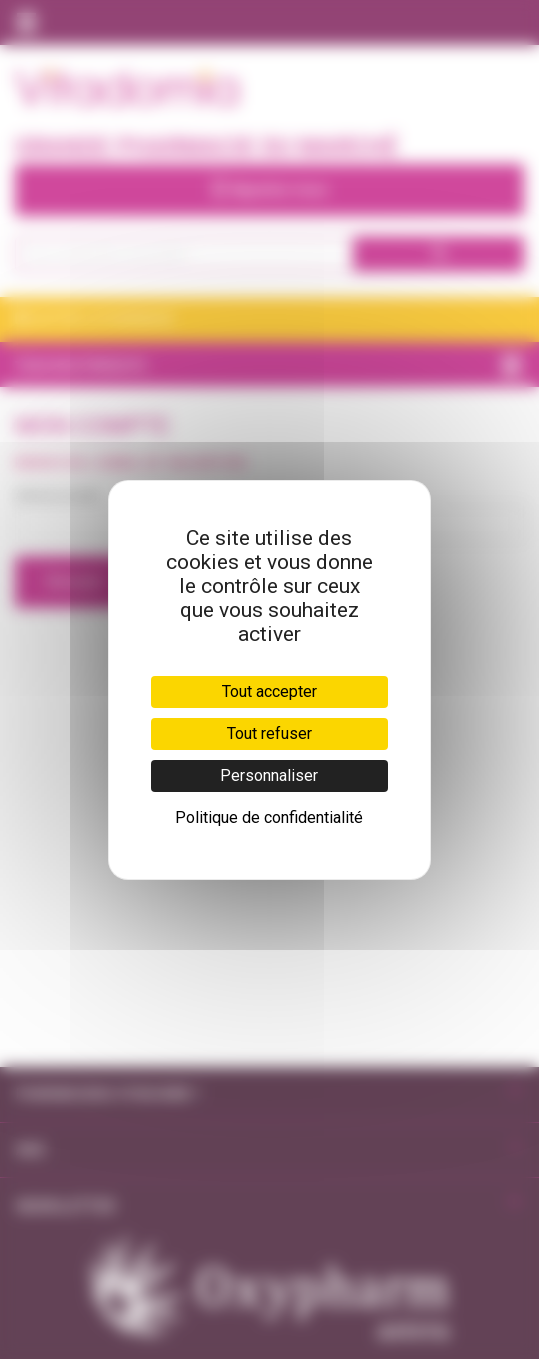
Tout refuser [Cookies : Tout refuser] (269, 733)
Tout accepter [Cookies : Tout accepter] (269, 691)
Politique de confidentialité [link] (269, 817)
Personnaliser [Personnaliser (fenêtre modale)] (269, 775)
